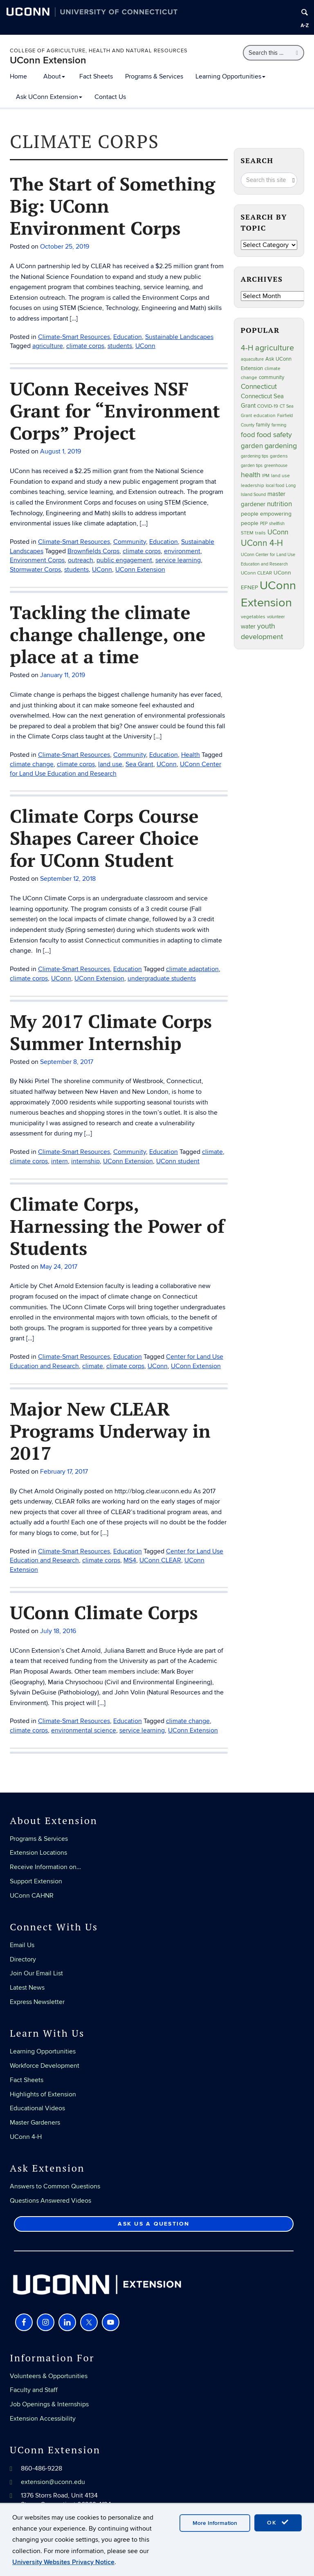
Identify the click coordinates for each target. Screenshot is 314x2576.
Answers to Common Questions (55, 2186)
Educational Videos (37, 2108)
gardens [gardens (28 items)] (279, 456)
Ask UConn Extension (49, 97)
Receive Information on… (45, 1867)
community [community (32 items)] (271, 377)
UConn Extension (48, 60)
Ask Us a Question (153, 2223)
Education (163, 755)
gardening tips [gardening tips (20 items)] (254, 456)
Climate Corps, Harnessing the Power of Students (117, 1226)
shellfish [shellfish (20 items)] (277, 523)
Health (190, 755)
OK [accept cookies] (278, 2522)
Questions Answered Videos (50, 2201)
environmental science (83, 1730)
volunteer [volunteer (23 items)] (276, 616)
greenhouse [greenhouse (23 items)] (275, 465)
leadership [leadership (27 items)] (252, 485)
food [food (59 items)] (248, 435)
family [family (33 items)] (263, 425)
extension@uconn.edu (53, 2482)
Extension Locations (38, 1853)
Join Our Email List (36, 1973)
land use (110, 764)
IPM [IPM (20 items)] (265, 475)
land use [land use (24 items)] (280, 475)
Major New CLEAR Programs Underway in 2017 (110, 1430)
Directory (23, 1959)
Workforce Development (44, 2066)
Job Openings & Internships (49, 2404)
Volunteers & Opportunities (48, 2376)
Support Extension (36, 1881)
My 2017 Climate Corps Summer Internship (111, 1032)
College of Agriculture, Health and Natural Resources (99, 50)
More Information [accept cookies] (215, 2523)
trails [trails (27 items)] (260, 533)
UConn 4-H (26, 2137)
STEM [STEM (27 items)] (247, 533)
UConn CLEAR (160, 1560)
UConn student (178, 1161)
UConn (167, 764)
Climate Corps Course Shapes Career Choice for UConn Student (104, 837)
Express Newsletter (37, 2002)
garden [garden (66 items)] (252, 446)
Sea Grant (139, 764)
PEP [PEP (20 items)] (263, 523)
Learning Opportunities (230, 76)
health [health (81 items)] (250, 475)
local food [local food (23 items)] (275, 485)
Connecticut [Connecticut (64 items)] (259, 387)
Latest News (27, 1988)
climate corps (76, 764)
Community (129, 755)
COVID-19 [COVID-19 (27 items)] (267, 406)
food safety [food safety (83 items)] (274, 434)
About (54, 76)
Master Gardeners (35, 2122)
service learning (142, 1730)
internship (85, 1161)
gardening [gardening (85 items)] (281, 445)
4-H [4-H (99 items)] (247, 348)
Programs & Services (154, 76)
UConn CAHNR (32, 1896)
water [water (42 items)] (248, 626)
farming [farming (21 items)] (278, 425)
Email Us (22, 1945)
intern (59, 1161)
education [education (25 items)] (264, 415)
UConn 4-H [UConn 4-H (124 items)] (262, 543)
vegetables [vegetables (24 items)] (253, 616)
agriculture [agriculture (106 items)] (274, 348)
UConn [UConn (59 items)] (277, 532)
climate (212, 1152)
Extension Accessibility (43, 2418)
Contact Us (110, 97)
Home (18, 76)
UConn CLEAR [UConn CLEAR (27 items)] (256, 573)
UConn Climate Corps (104, 1612)
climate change (32, 764)
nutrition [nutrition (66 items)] (279, 504)
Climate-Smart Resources (74, 755)
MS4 (129, 1560)
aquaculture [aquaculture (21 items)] (252, 359)
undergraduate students (162, 978)
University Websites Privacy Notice (63, 2562)
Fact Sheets (96, 76)
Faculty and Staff (34, 2390)
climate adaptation (192, 969)
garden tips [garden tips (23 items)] (251, 465)
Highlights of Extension (43, 2094)
